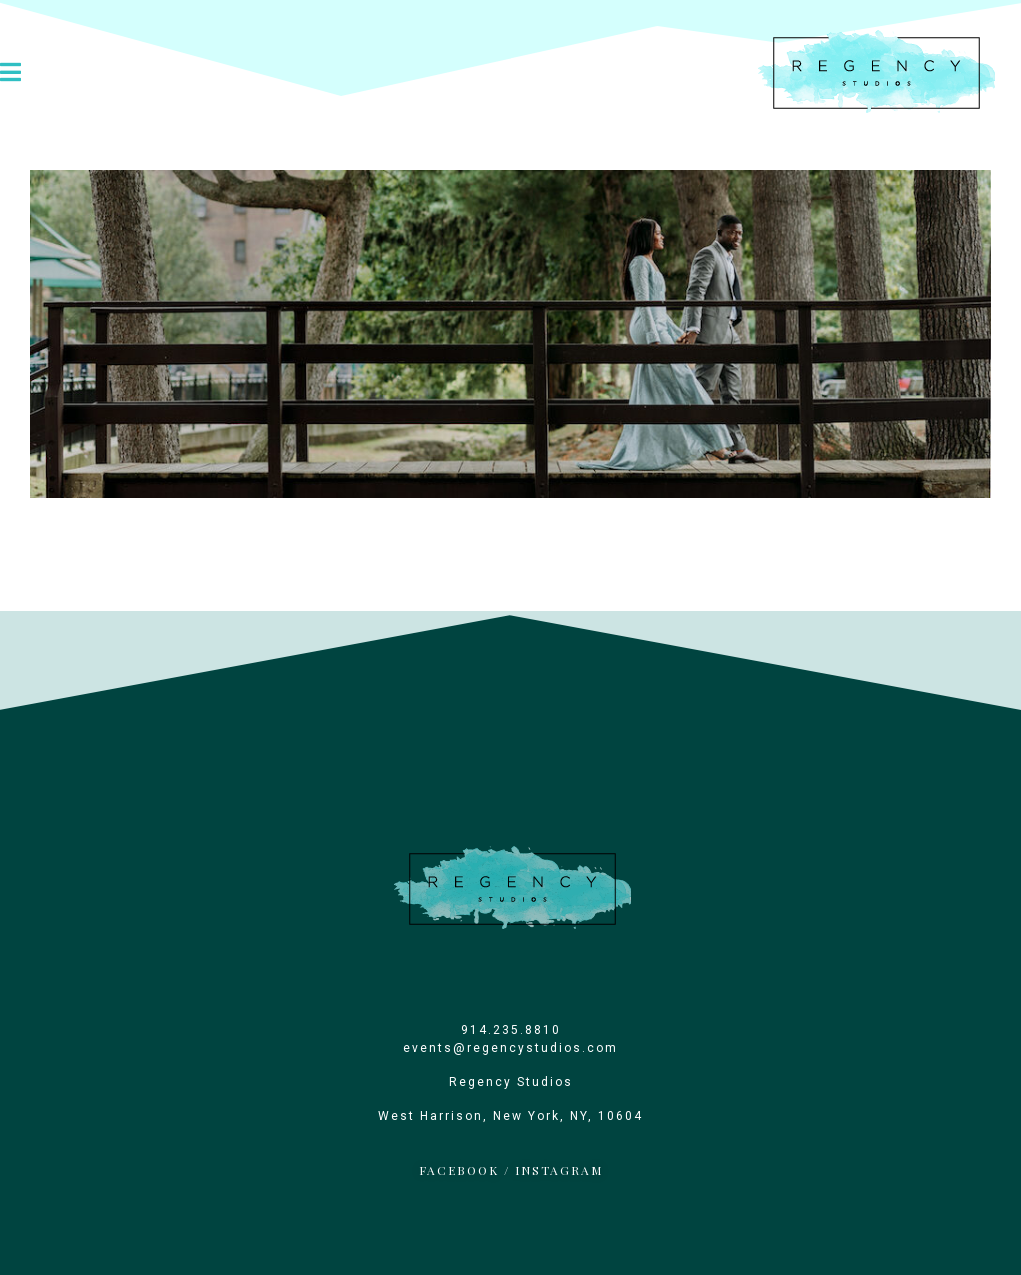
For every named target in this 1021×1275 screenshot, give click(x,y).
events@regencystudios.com (510, 1048)
